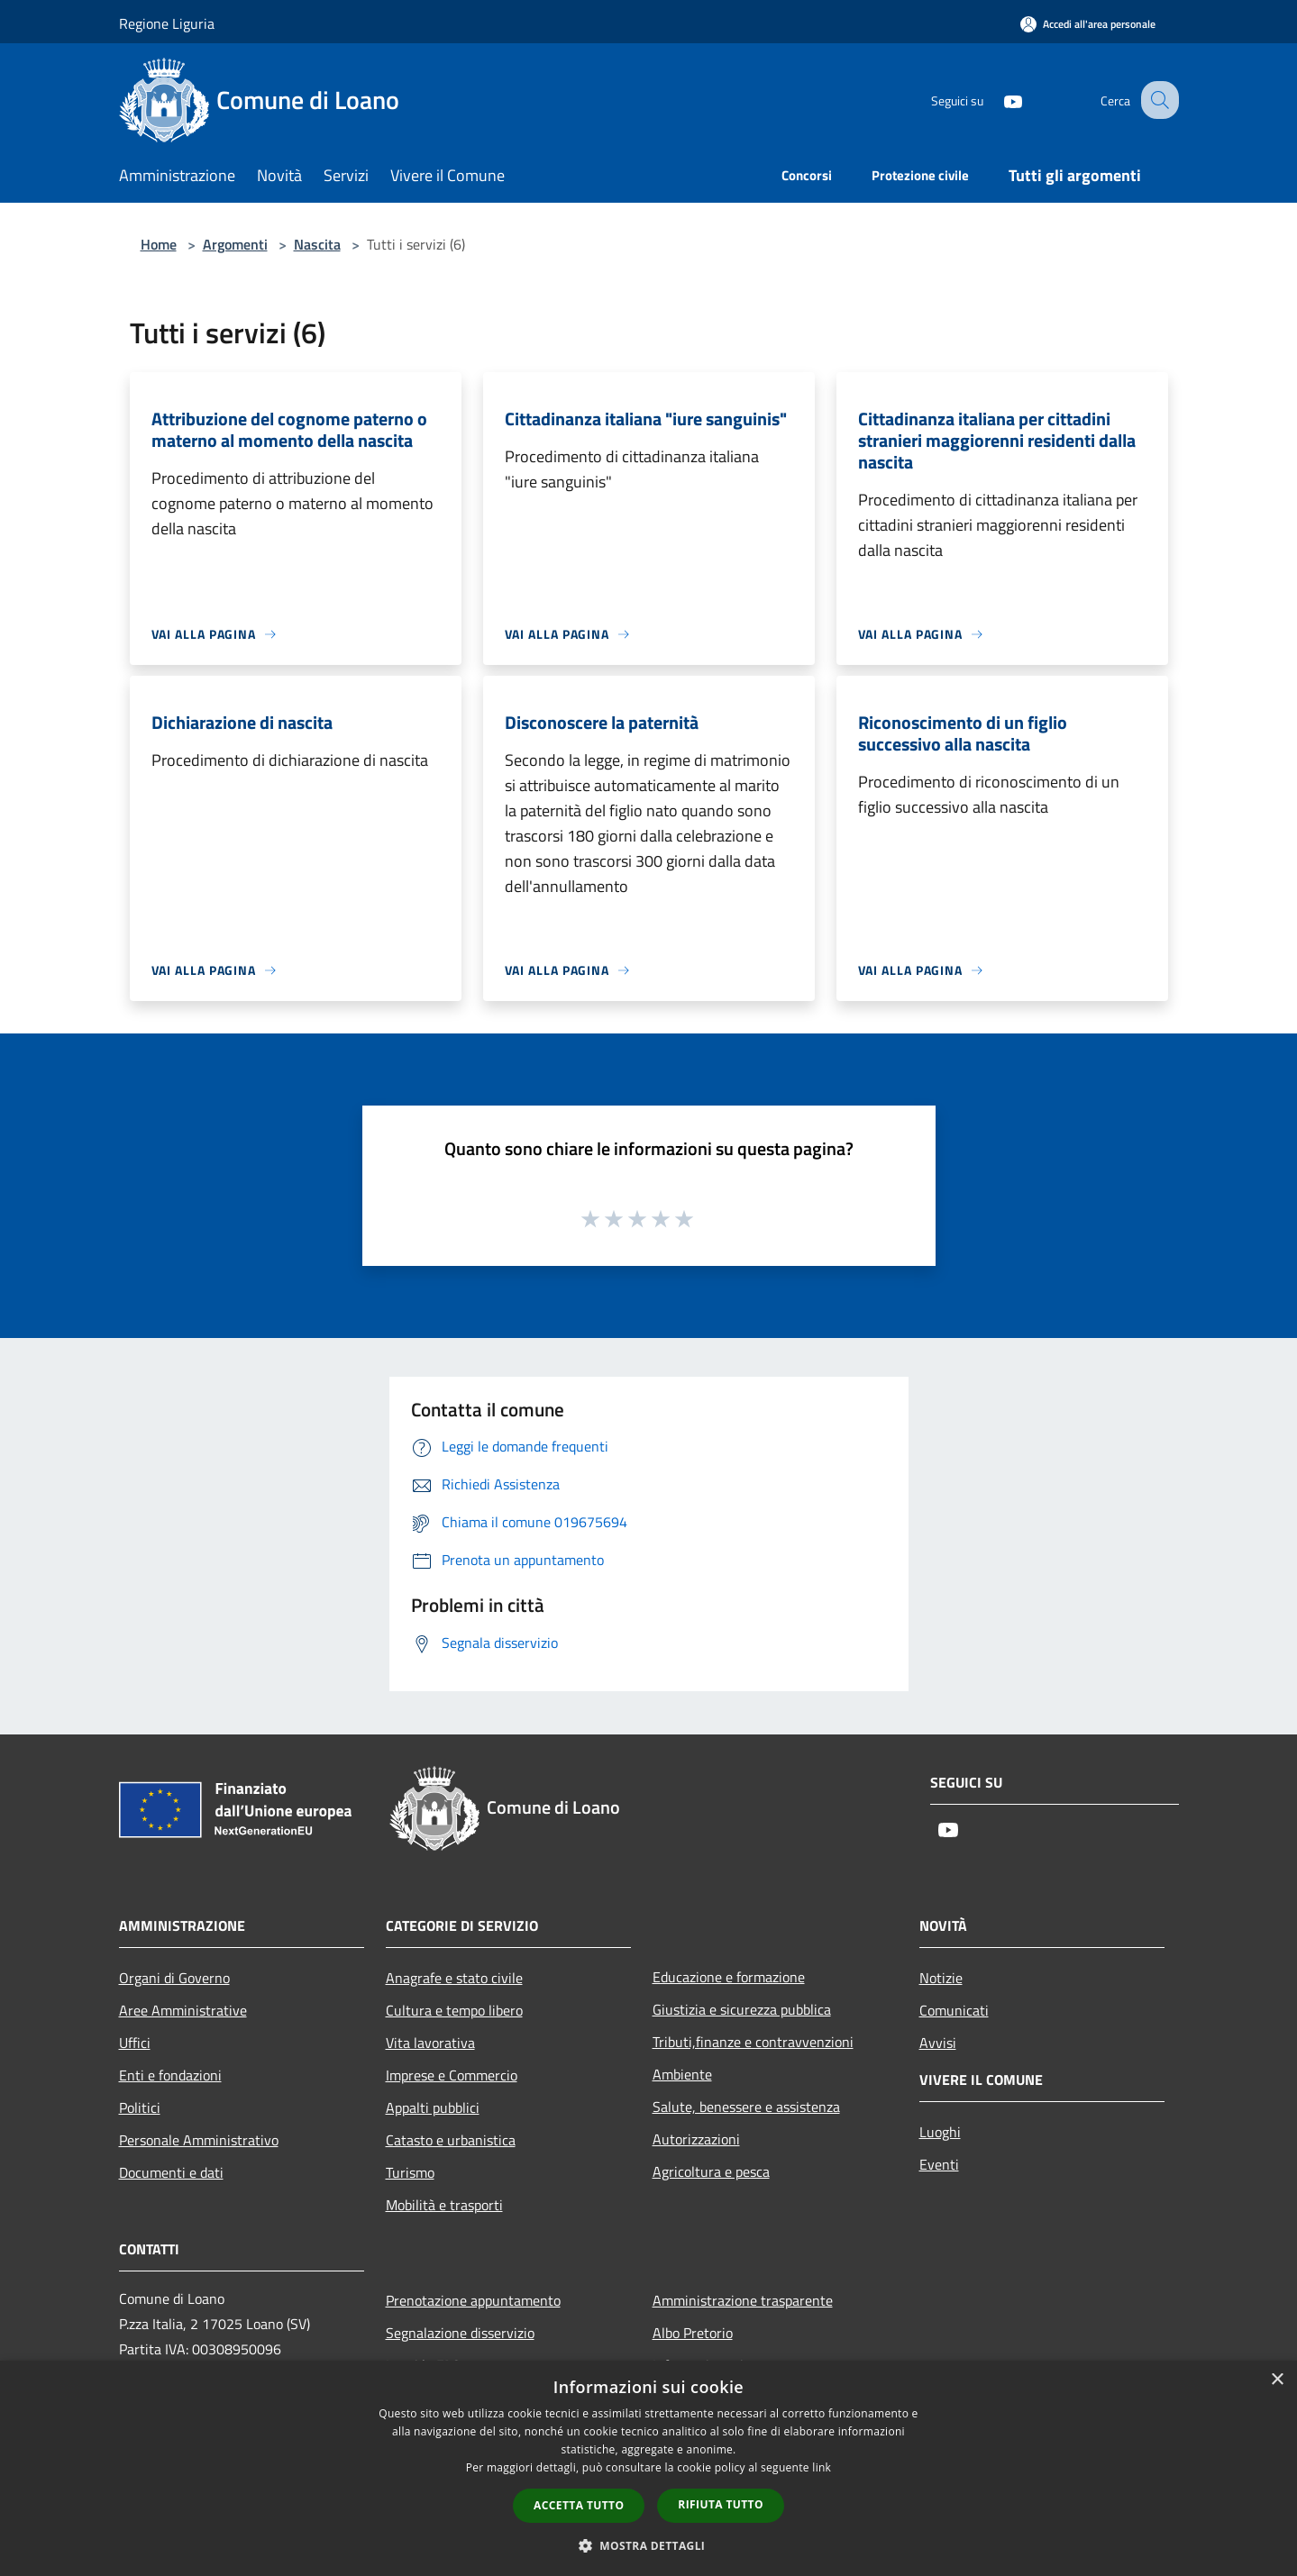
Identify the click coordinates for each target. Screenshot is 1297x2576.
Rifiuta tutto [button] (720, 2504)
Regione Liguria (167, 23)
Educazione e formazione (729, 1977)
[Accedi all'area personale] (1088, 24)
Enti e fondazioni (170, 2075)
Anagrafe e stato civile (454, 1978)
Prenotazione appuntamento (473, 2300)
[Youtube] (997, 99)
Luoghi (940, 2132)
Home (159, 244)
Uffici (135, 2042)
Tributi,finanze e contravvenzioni (753, 2042)
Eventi (939, 2164)
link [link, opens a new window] (821, 2467)
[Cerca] (1157, 100)
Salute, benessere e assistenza (746, 2106)
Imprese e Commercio (451, 2075)
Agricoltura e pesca (711, 2171)
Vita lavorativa (430, 2042)
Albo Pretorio (693, 2333)
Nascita (317, 244)
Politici (139, 2107)
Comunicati (954, 2010)
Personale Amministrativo (199, 2140)
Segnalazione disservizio (460, 2333)
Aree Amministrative (183, 2010)
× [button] (1276, 2380)
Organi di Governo (174, 1978)
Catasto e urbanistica (451, 2140)
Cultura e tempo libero (454, 2010)
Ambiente (682, 2074)
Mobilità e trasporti (444, 2205)
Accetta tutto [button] (579, 2505)
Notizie (941, 1978)
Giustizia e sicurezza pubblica (742, 2009)
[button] (649, 2545)
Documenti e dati (171, 2172)
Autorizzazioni (696, 2139)
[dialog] (648, 2468)
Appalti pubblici (433, 2107)
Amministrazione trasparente (743, 2300)
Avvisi (937, 2042)
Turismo (410, 2172)
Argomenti (235, 244)
